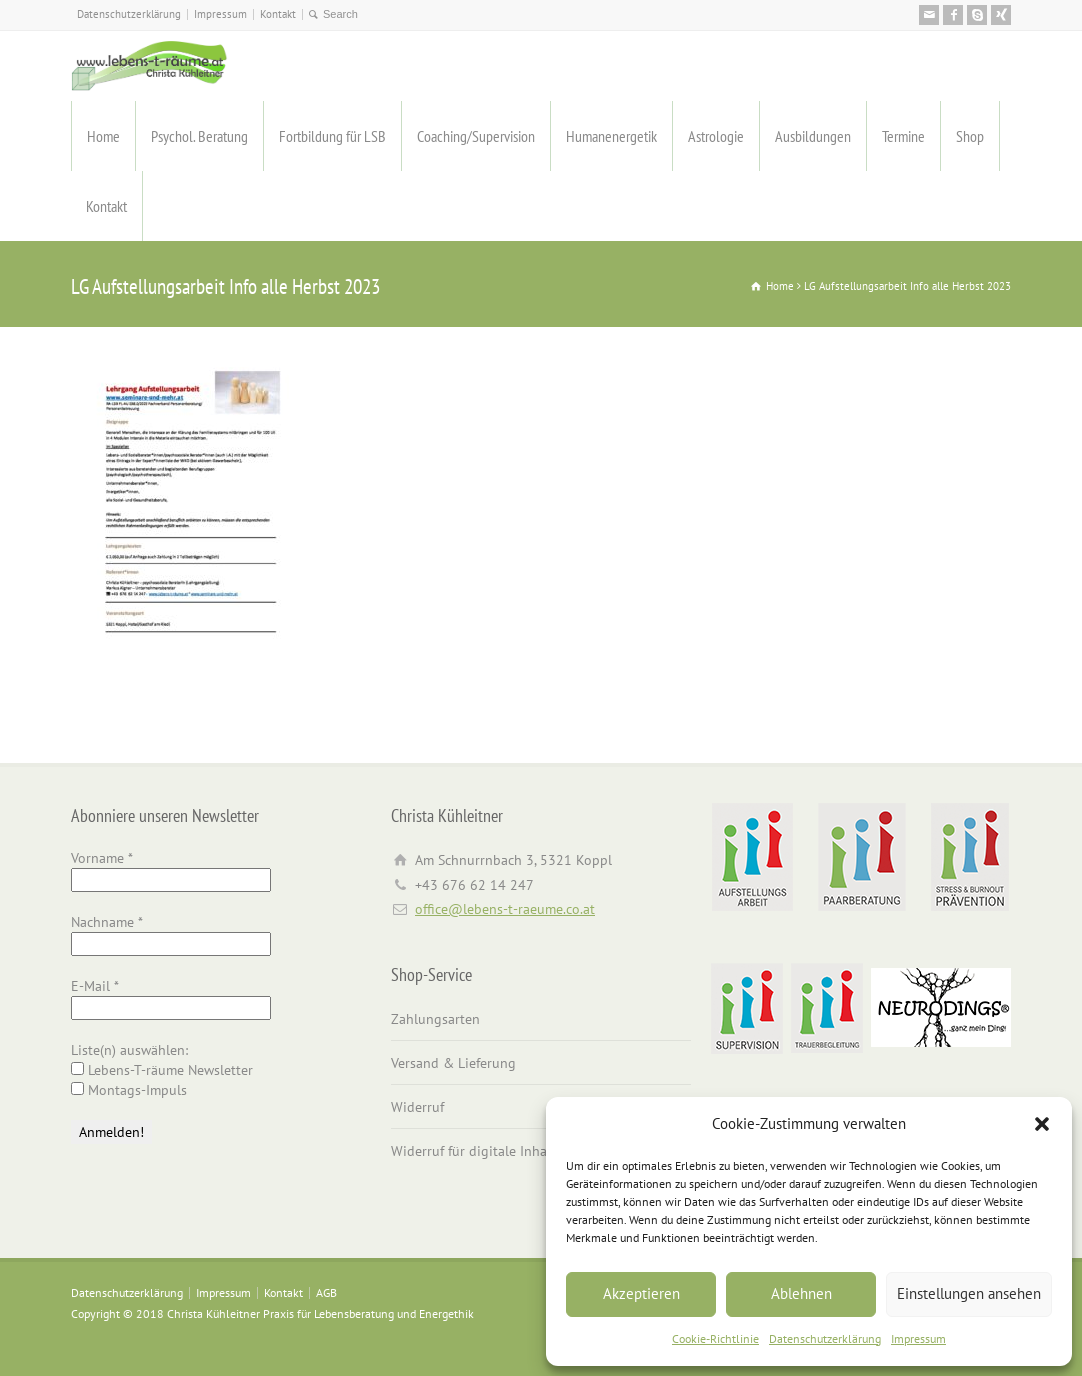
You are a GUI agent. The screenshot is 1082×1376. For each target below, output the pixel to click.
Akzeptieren (641, 1293)
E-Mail (95, 986)
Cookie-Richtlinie (715, 1338)
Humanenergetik (611, 136)
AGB (326, 1292)
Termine (903, 136)
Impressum (918, 1338)
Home (103, 136)
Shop (970, 136)
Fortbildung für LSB (332, 136)
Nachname (107, 922)
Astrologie (716, 136)
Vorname (102, 858)
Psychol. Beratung (199, 136)
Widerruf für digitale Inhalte (477, 1151)
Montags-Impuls (129, 1090)
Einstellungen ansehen (969, 1293)
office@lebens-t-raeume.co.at (505, 909)
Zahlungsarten (435, 1019)
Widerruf (417, 1107)
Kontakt (278, 14)
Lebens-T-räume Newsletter (162, 1070)
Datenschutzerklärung (825, 1338)
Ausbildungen (813, 136)
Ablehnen (801, 1293)
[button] (1042, 1124)
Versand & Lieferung (453, 1063)
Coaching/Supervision (476, 136)
